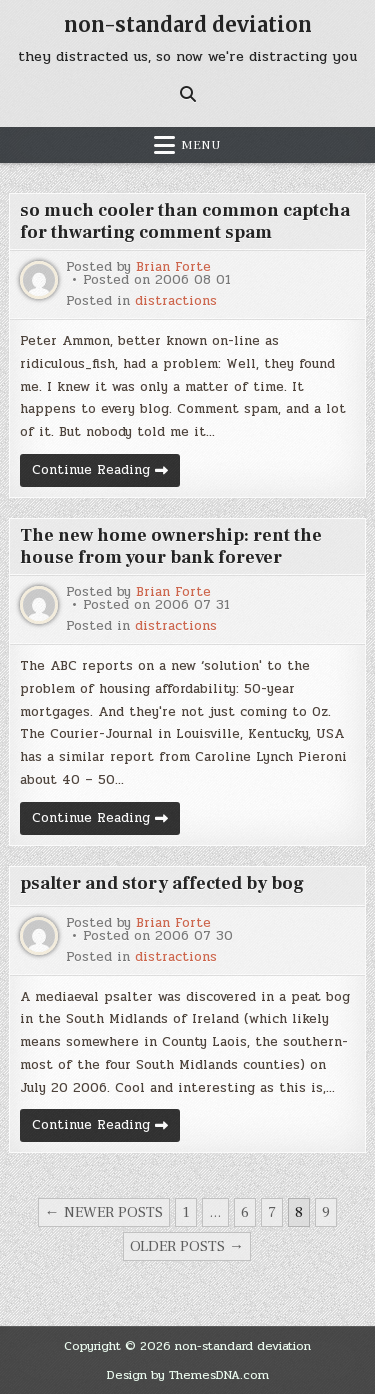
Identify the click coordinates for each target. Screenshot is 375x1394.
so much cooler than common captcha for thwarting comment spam (185, 221)
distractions (176, 301)
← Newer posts (104, 1212)
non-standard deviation (188, 24)
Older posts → (187, 1246)
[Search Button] (188, 94)
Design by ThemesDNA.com (188, 1375)
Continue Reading (106, 473)
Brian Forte (173, 267)
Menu (201, 145)
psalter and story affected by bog (162, 883)
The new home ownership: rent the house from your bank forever (171, 546)
